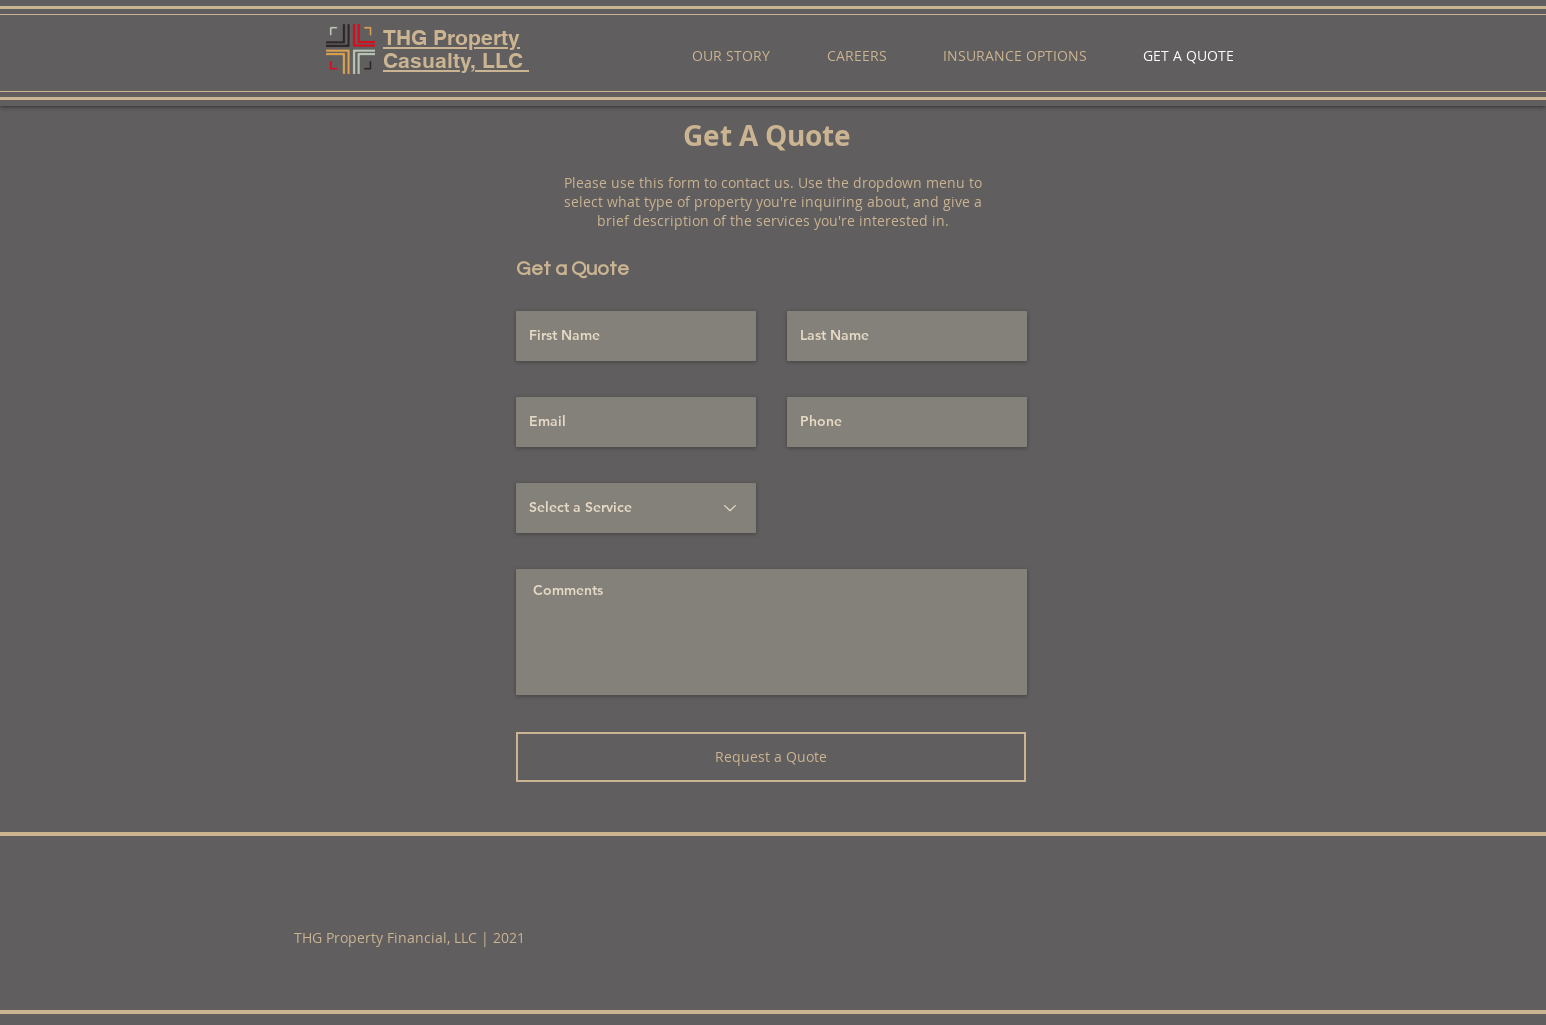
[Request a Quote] (771, 757)
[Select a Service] (636, 508)
